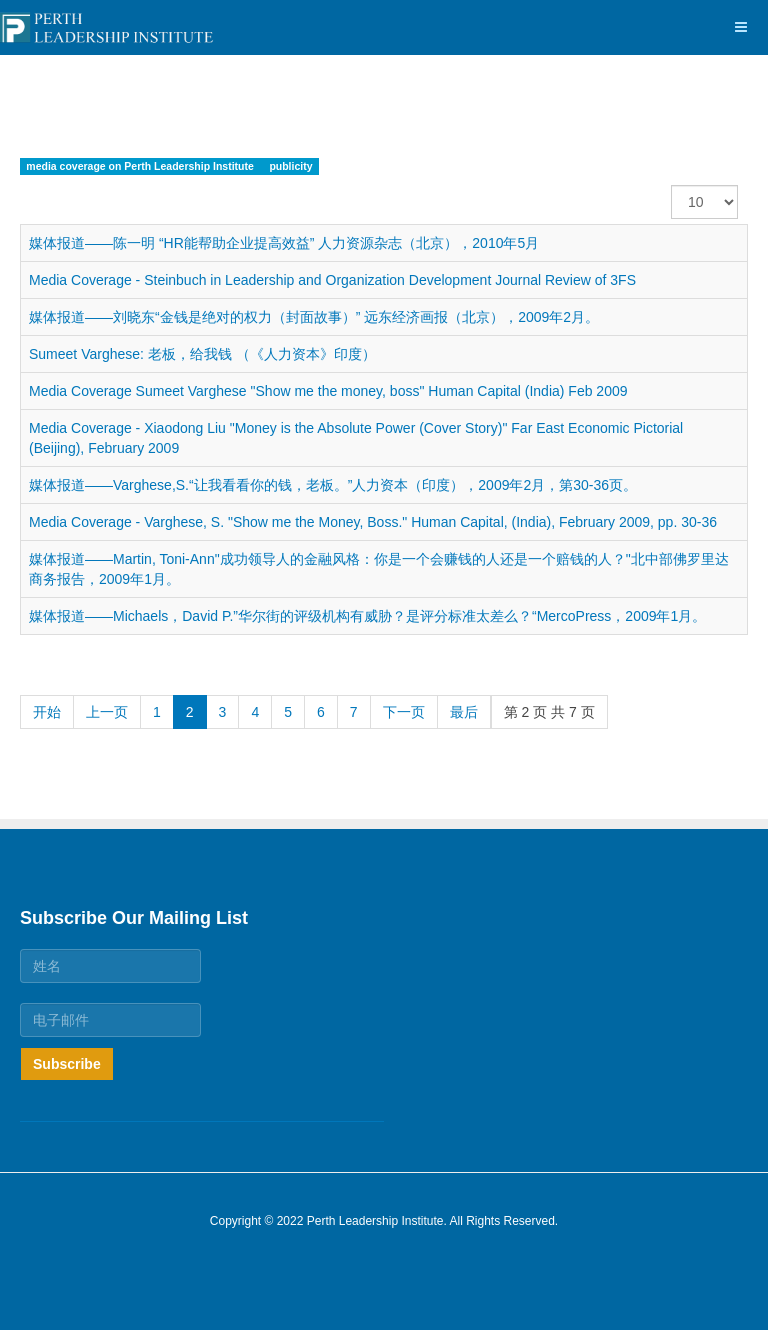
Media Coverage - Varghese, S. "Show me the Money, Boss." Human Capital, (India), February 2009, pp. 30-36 (373, 522)
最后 (464, 712)
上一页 (107, 712)
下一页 (404, 712)
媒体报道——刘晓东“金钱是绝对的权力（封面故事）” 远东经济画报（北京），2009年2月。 (314, 317)
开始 (47, 712)
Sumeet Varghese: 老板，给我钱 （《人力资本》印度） (202, 354)
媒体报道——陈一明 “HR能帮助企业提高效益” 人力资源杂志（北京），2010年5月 (284, 243)
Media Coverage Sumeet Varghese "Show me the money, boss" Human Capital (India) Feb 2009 (328, 391)
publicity (290, 166)
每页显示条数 (671, 185)
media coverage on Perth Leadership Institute (141, 166)
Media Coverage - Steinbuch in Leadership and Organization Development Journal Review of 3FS (332, 280)
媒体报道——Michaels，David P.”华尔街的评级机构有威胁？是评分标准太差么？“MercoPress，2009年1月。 (367, 616)
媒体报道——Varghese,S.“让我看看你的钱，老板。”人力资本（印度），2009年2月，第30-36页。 (333, 485)
